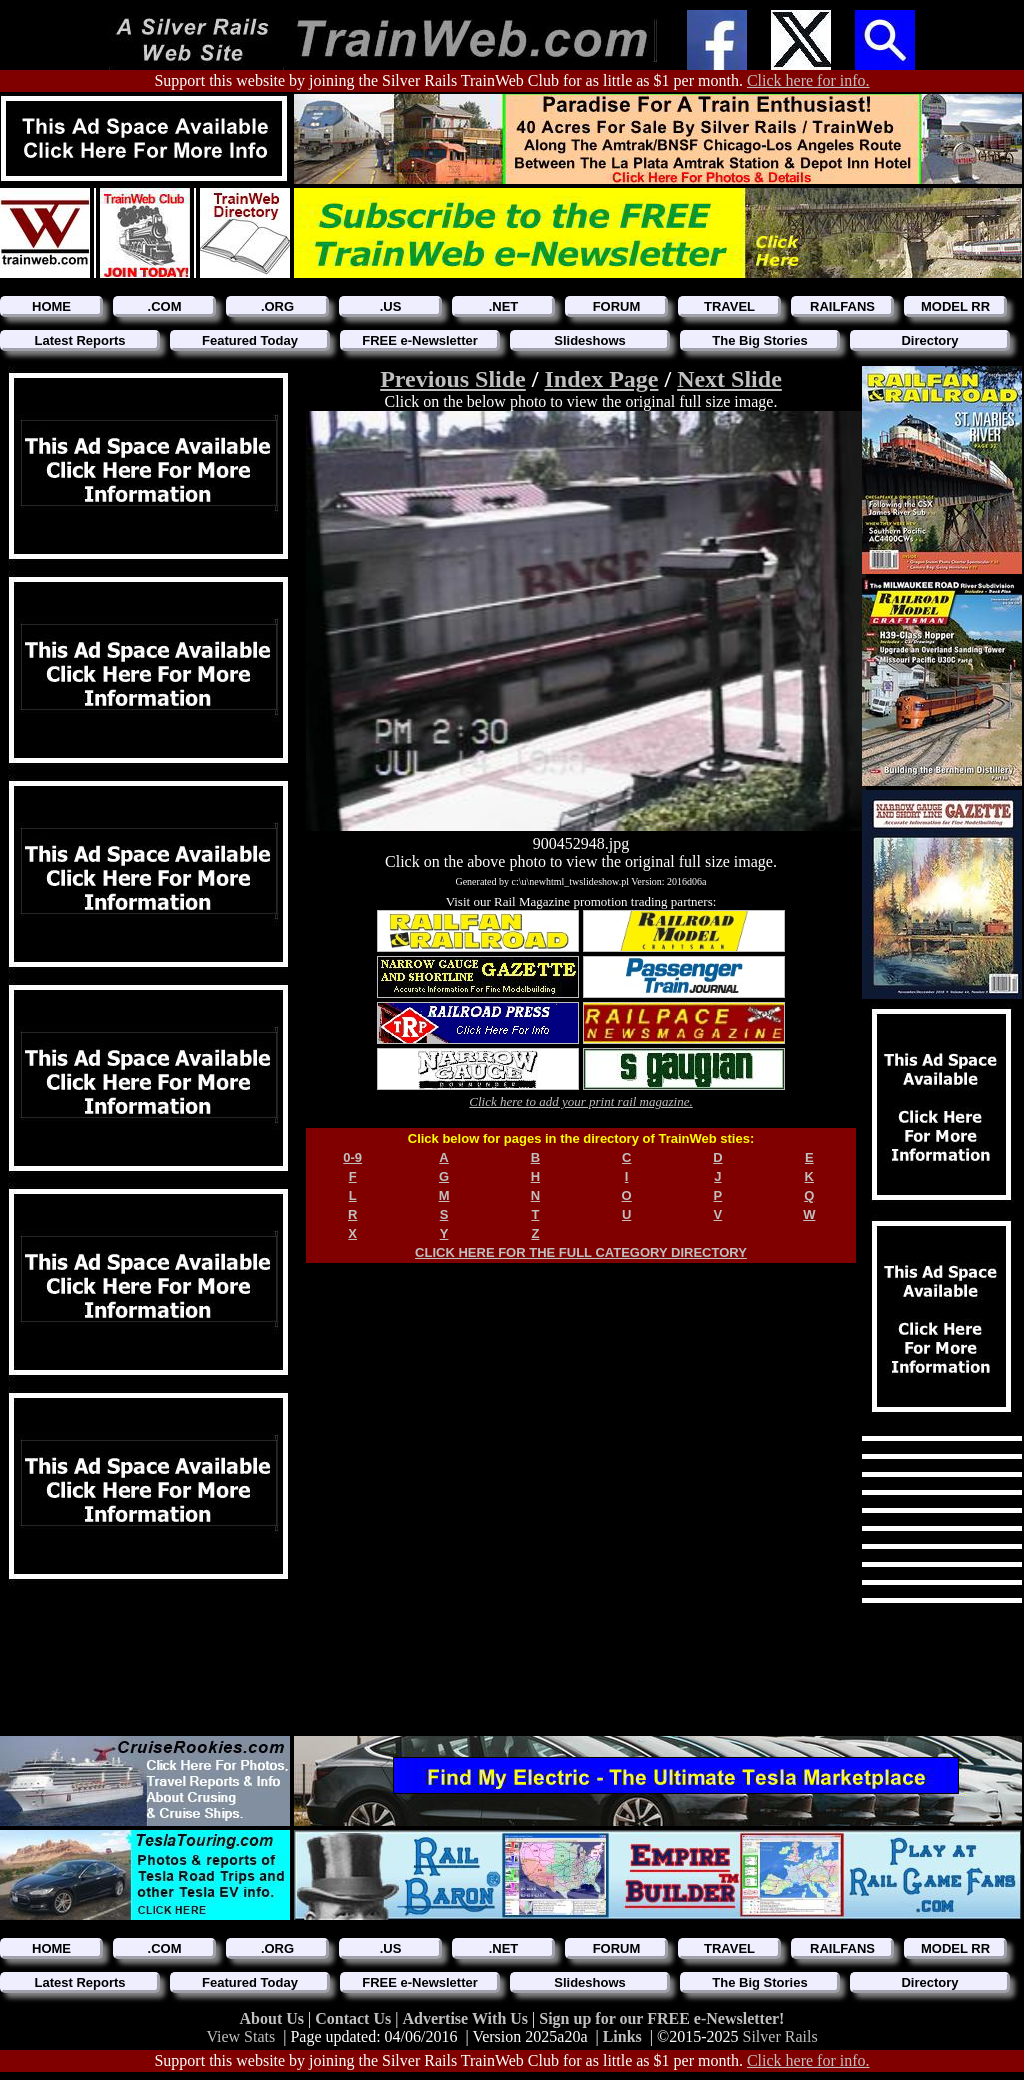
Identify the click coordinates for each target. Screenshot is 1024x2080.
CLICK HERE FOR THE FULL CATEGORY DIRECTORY (581, 1252)
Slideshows (590, 340)
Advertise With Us (467, 2018)
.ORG (277, 306)
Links (622, 2036)
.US (391, 306)
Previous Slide (453, 379)
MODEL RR (955, 306)
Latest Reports (79, 340)
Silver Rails (780, 2036)
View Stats (240, 2036)
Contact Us (355, 2018)
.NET (504, 306)
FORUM (617, 306)
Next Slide (729, 379)
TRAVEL (729, 306)
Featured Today (250, 340)
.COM (165, 306)
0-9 (352, 1157)
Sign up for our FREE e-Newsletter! (661, 2018)
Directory (929, 340)
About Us (274, 2018)
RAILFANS (842, 306)
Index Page (601, 379)
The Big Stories (759, 340)
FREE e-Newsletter (420, 340)
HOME (51, 306)
